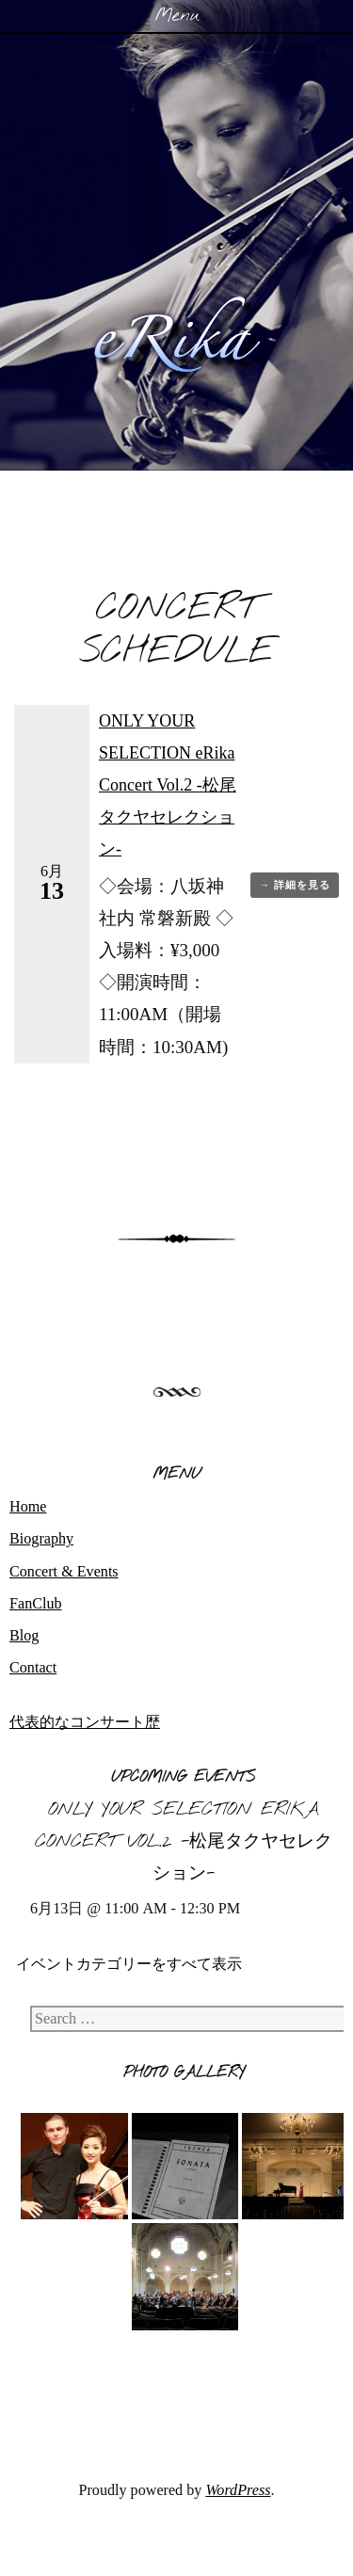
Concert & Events (64, 1571)
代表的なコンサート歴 (84, 1722)
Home (27, 1506)
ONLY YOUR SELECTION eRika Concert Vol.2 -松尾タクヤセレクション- (167, 785)
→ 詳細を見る (294, 884)
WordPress (237, 2490)
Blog (24, 1635)
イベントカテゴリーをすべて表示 (129, 1964)
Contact (32, 1667)
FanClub (35, 1603)
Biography (41, 1538)
